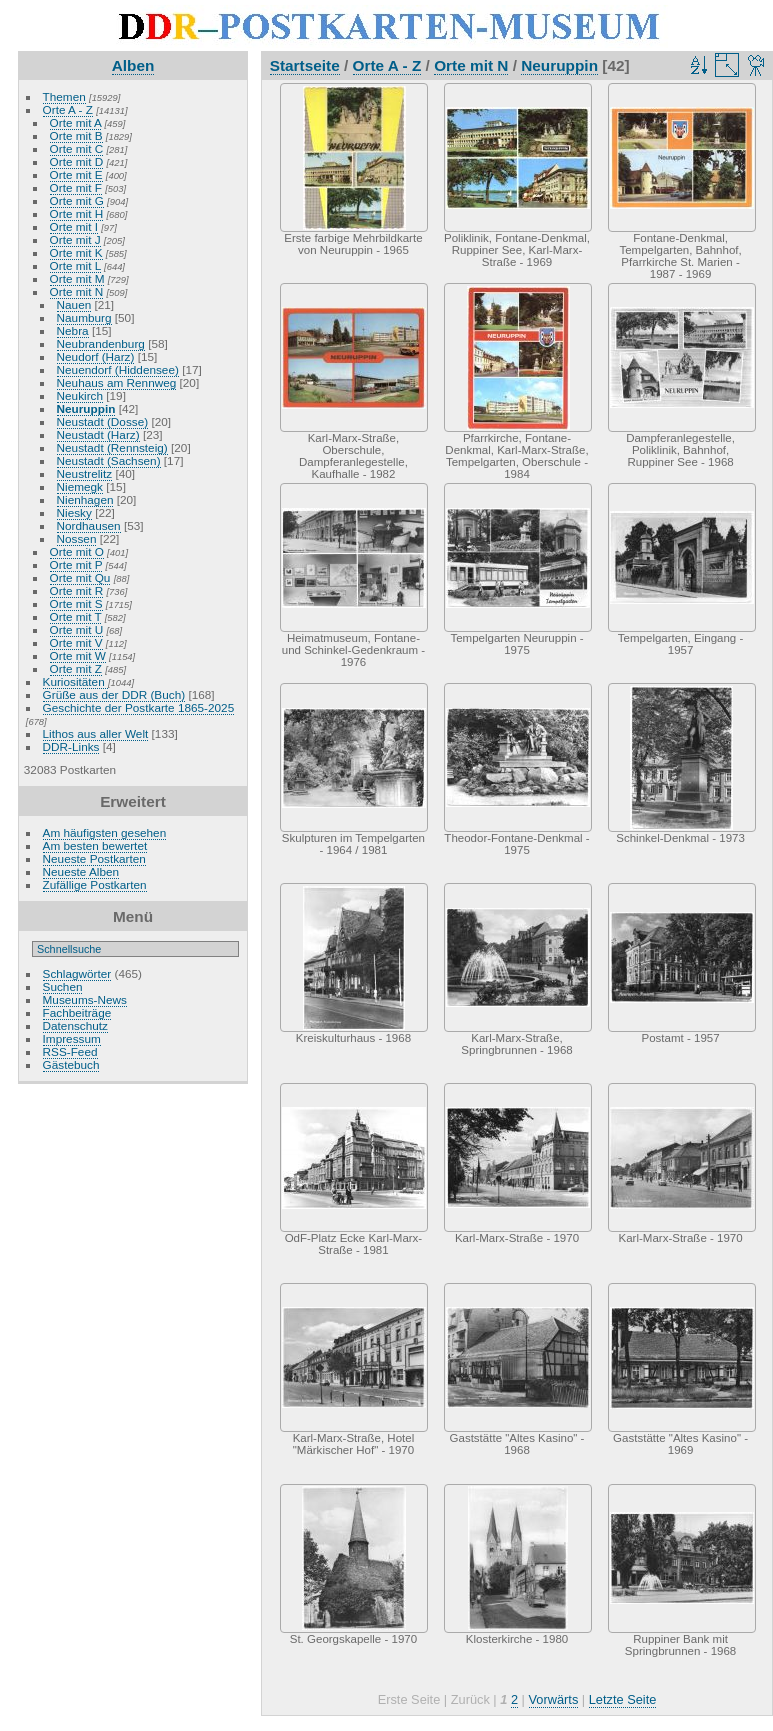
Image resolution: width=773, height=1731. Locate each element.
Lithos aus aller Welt (96, 733)
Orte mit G (77, 200)
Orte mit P (76, 564)
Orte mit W (78, 655)
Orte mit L (75, 265)
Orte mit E (76, 174)
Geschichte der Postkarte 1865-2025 (139, 707)
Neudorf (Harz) (96, 356)
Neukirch (80, 395)
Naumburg (84, 317)
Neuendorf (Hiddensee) (118, 369)
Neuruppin (86, 408)
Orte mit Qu (80, 577)
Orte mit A (76, 122)
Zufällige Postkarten (95, 884)
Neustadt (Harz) (98, 434)
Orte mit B (76, 135)
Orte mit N (77, 291)
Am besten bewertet (95, 845)
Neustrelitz (85, 473)
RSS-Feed (70, 1051)
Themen (64, 96)
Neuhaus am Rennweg (117, 382)
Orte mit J (75, 239)
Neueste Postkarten (94, 858)
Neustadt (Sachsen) (109, 460)
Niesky (74, 512)
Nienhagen (85, 499)
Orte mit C (77, 148)
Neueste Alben (81, 871)
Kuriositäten (75, 681)
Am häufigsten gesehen (105, 832)
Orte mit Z (76, 668)
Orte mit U (77, 629)
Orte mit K (76, 252)
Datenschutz (75, 1025)
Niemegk (80, 486)
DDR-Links (71, 746)
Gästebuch (71, 1064)
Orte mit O (77, 551)
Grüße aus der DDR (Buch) (114, 694)
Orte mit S (76, 603)
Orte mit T (76, 616)
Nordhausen (89, 525)
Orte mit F (76, 187)
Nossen (77, 538)
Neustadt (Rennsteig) (112, 447)
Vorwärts (554, 1699)
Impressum (72, 1038)
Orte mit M (77, 278)
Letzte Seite (623, 1699)
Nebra (73, 330)
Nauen (74, 304)
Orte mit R (77, 590)
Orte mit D (77, 161)
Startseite (305, 65)
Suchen (63, 986)
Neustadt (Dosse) (103, 421)
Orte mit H (77, 213)
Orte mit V (76, 642)
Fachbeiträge (77, 1012)
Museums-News (85, 999)
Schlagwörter (77, 973)
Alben (133, 65)
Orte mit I (74, 226)
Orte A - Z (68, 109)
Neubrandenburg (101, 343)
